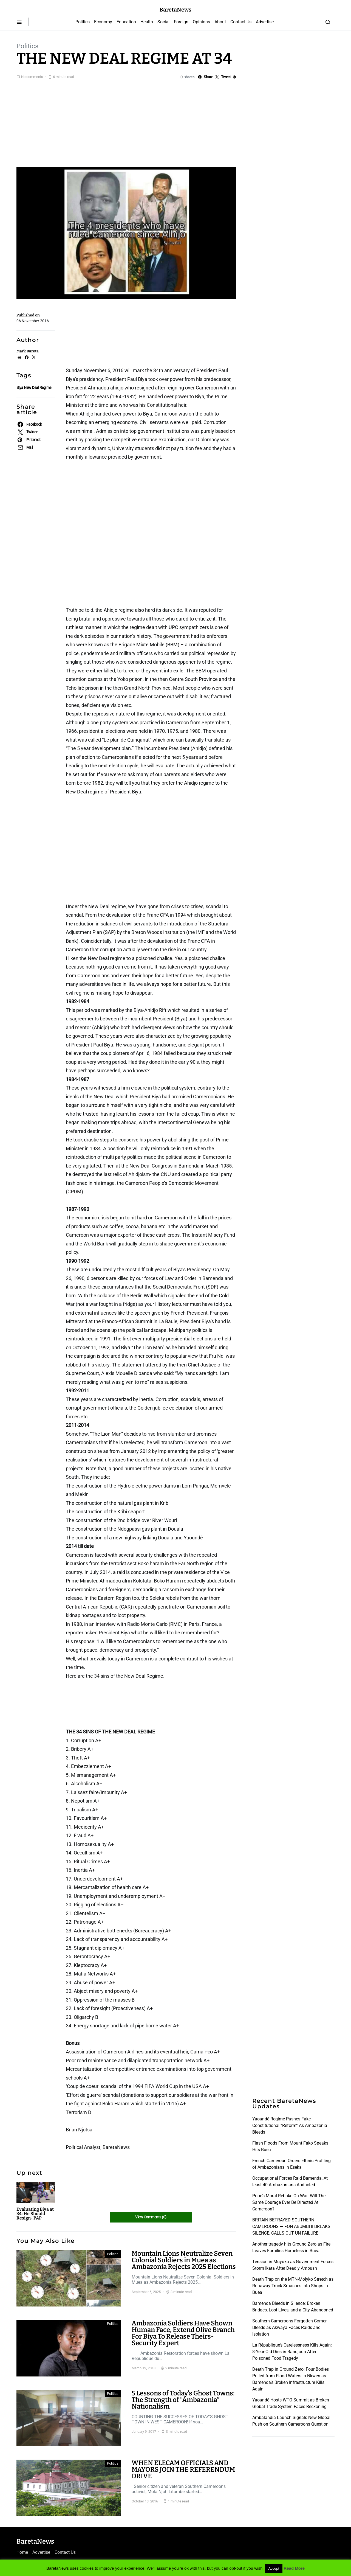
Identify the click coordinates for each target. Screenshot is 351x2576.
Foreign (181, 21)
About (220, 21)
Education (126, 21)
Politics (82, 21)
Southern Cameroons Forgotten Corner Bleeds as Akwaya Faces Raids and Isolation (289, 2327)
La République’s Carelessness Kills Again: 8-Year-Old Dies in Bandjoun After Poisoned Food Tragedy (292, 2351)
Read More (294, 2568)
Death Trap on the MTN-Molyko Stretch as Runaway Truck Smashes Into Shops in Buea (292, 2286)
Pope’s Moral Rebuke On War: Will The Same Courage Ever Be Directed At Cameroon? (288, 2202)
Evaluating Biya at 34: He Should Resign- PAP (35, 2214)
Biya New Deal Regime (33, 387)
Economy (103, 21)
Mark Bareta (27, 351)
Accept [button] (273, 2568)
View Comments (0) (150, 2217)
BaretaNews (175, 9)
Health (146, 21)
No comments (32, 77)
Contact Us (240, 21)
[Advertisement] (175, 121)
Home (22, 2552)
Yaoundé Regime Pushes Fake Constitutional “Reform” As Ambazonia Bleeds (289, 2125)
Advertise (265, 21)
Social (163, 21)
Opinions (201, 21)
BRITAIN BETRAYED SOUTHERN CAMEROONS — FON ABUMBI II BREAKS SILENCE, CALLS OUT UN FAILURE (291, 2226)
